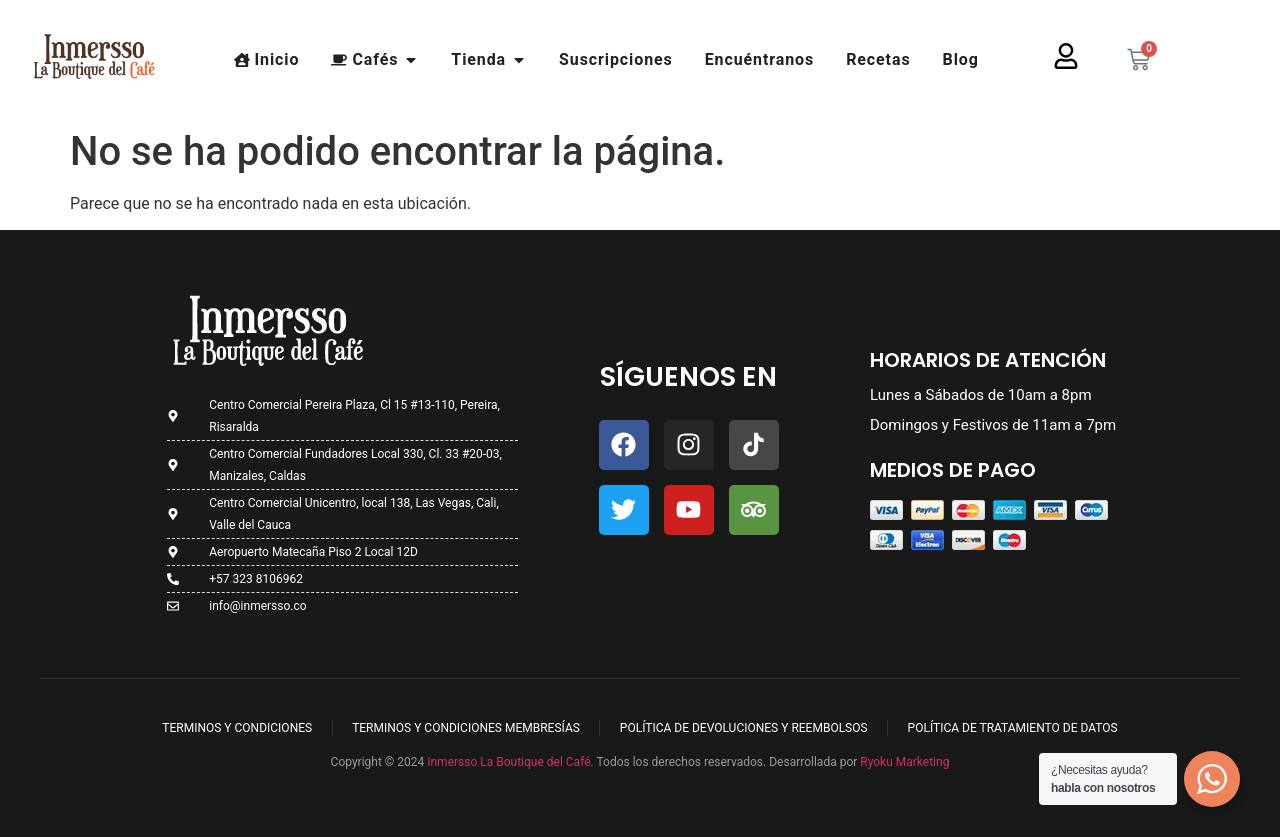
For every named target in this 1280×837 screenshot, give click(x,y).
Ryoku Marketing (904, 762)
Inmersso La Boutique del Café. (508, 762)
